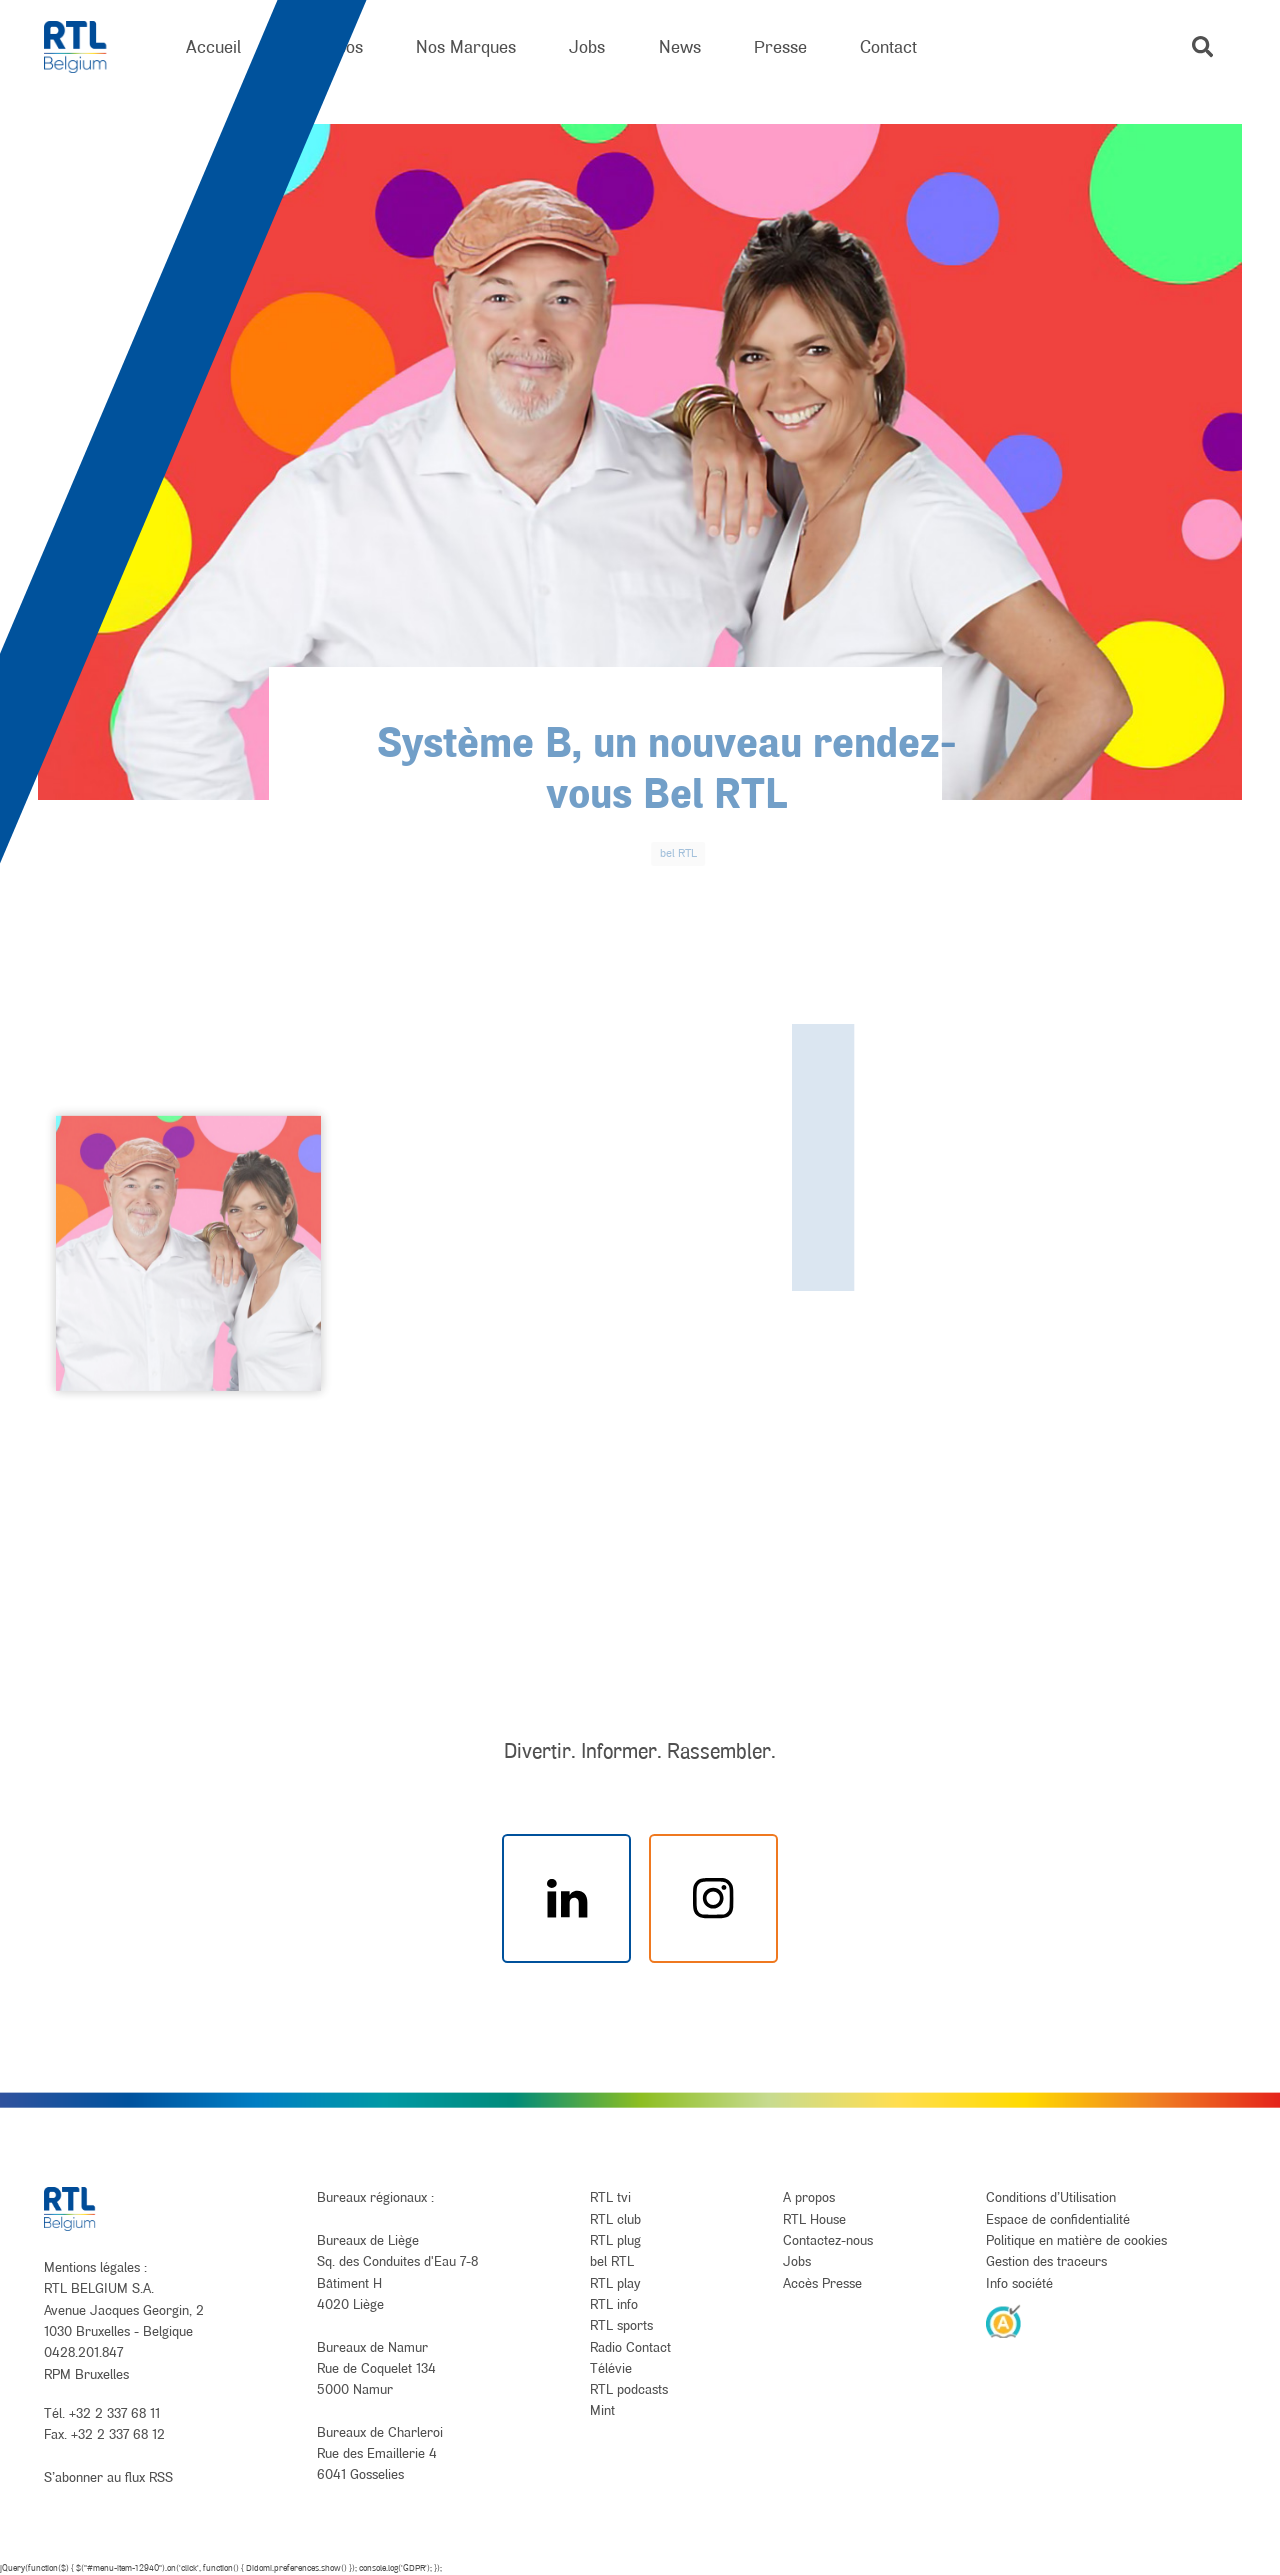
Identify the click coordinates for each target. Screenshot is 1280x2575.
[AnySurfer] (1004, 2321)
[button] (1202, 46)
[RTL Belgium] (88, 47)
